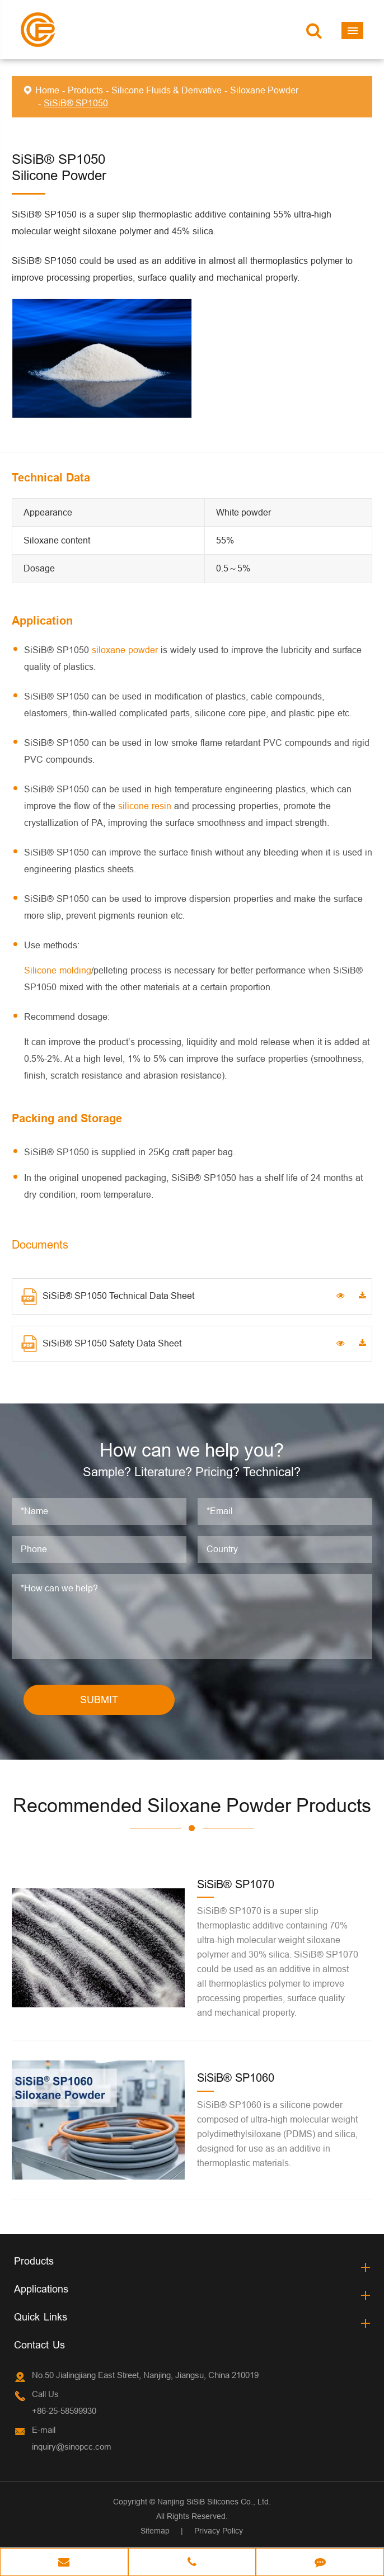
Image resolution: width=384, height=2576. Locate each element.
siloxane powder (125, 650)
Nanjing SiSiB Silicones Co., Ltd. (214, 2502)
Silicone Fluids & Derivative (166, 90)
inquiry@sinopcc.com (71, 2447)
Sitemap (155, 2531)
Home (47, 90)
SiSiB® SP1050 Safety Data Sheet (101, 1343)
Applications (41, 2289)
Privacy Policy (218, 2531)
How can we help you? (192, 1450)
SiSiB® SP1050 (76, 103)
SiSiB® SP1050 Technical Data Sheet (107, 1296)
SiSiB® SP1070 (235, 1884)
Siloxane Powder (264, 90)
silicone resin (144, 806)
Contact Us (39, 2345)
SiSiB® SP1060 (235, 2078)
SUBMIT (99, 1701)
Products (85, 90)
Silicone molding (57, 970)
